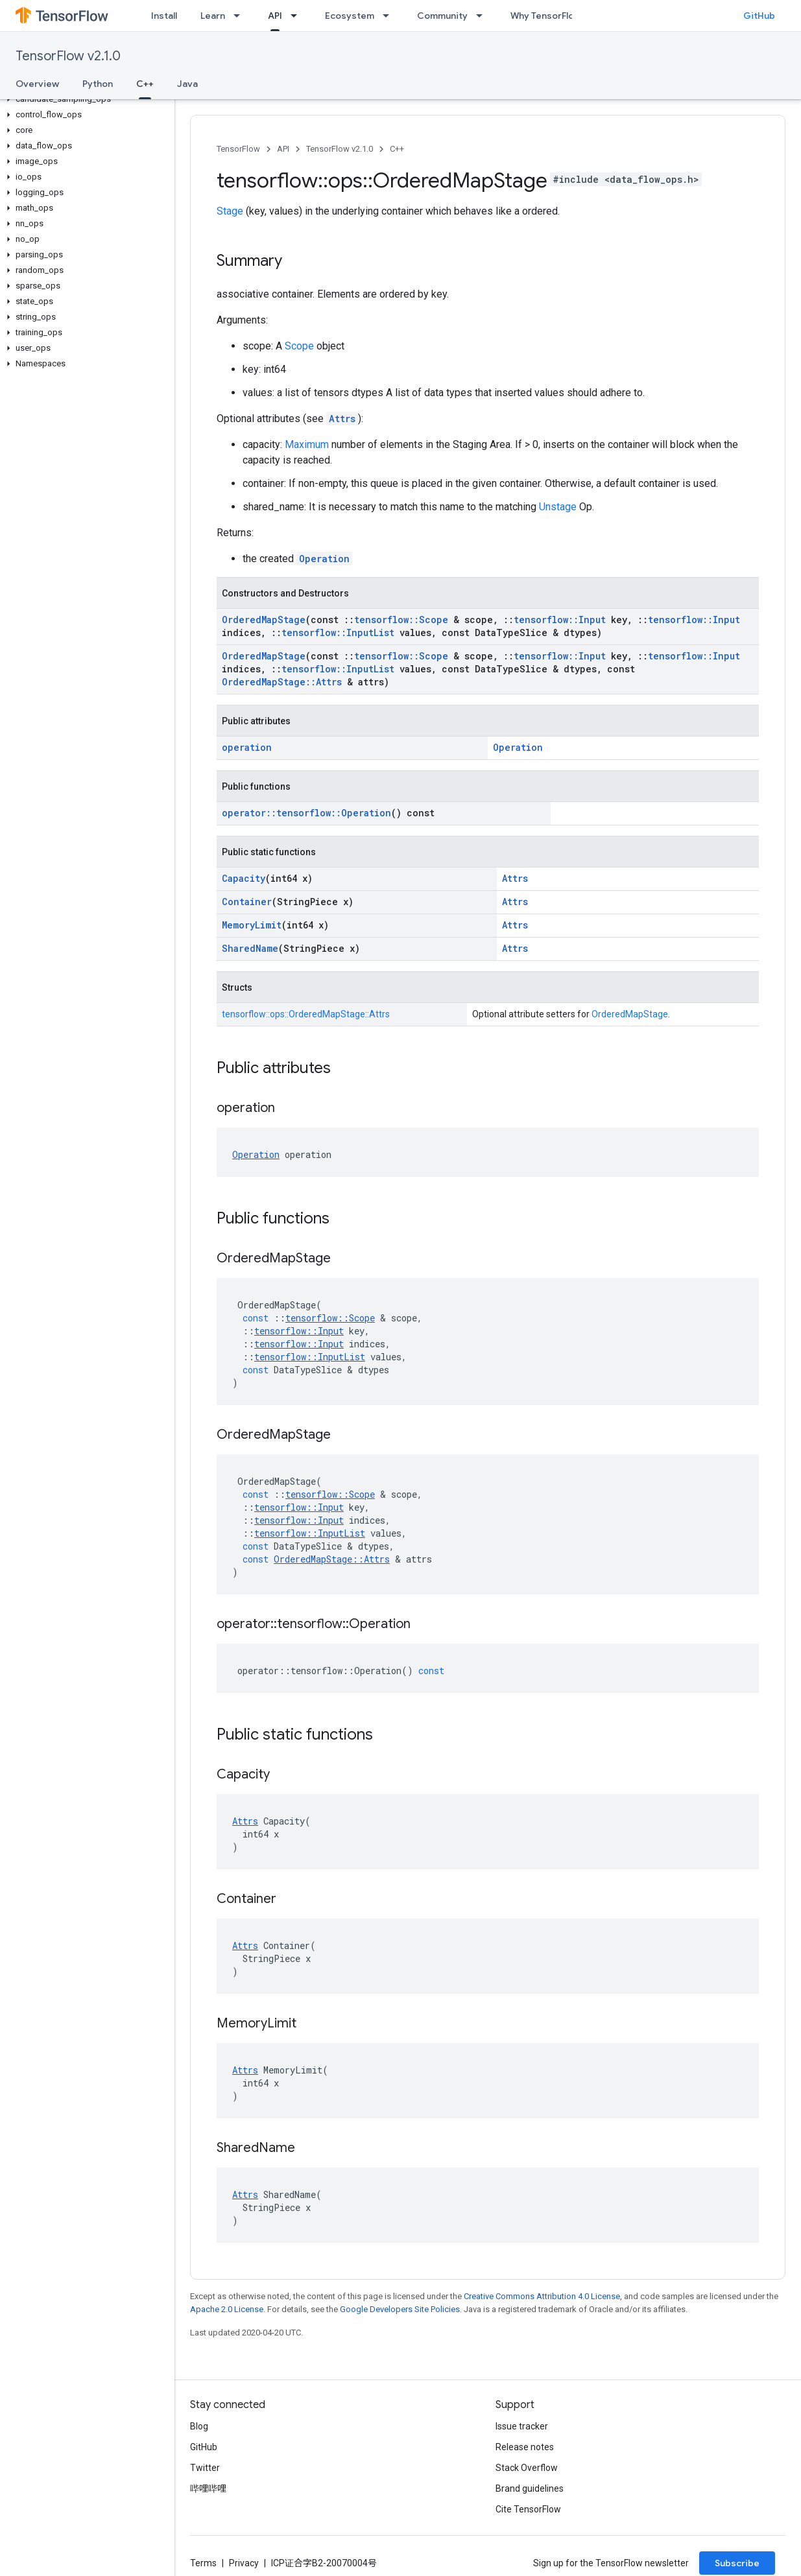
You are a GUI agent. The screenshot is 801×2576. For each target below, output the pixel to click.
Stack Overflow (527, 2468)
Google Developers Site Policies (400, 2309)
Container (247, 901)
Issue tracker (522, 2426)
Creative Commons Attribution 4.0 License (542, 2296)
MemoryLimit (251, 925)
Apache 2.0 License (226, 2309)
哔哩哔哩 (208, 2488)
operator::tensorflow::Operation (306, 813)
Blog (199, 2426)
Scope (299, 346)
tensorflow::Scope (401, 619)
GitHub (759, 15)
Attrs (342, 418)
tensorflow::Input (560, 619)
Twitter (205, 2468)
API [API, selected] (275, 15)
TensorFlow (238, 149)
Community (442, 15)
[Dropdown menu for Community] (483, 15)
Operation (324, 558)
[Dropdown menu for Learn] (240, 15)
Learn (212, 15)
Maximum (307, 444)
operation (247, 747)
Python (97, 83)
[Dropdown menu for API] (297, 15)
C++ (397, 149)
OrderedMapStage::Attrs (282, 682)
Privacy (244, 2563)
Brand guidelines (530, 2488)
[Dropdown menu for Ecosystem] (389, 15)
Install (164, 15)
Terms (203, 2563)
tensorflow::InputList (337, 632)
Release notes (525, 2447)
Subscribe (737, 2563)
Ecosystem (349, 15)
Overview (37, 83)
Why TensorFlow (545, 15)
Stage (230, 211)
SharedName (250, 948)
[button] (84, 99)
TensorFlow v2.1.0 (68, 56)
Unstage (558, 507)
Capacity (243, 878)
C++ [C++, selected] (145, 83)
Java (187, 83)
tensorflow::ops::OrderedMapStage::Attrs (306, 1014)
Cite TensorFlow (528, 2509)
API (283, 149)
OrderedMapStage (263, 619)
